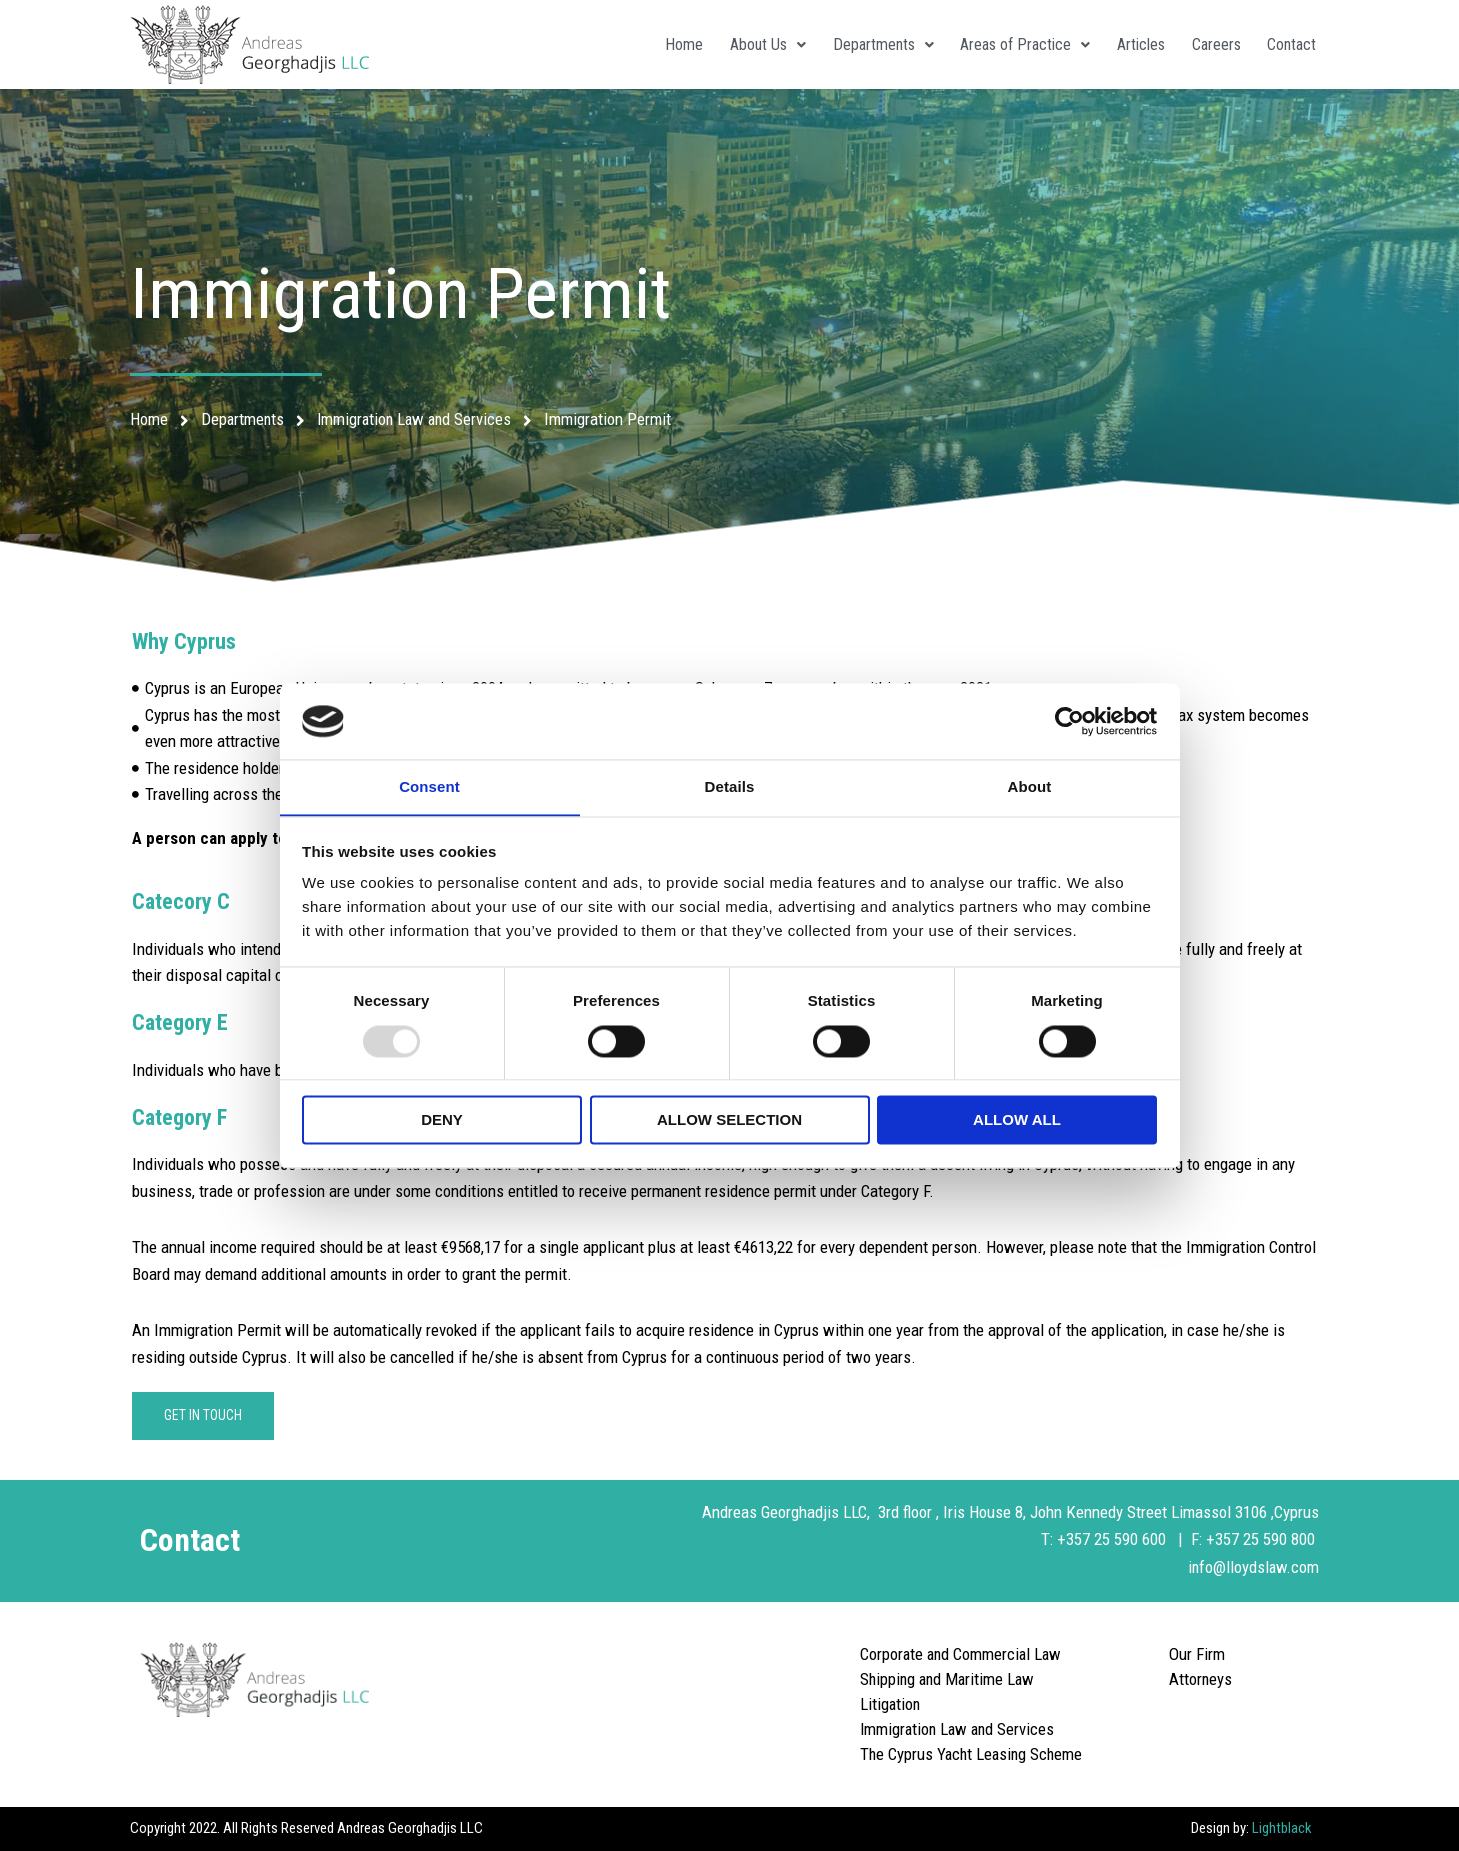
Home (662, 44)
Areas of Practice (1013, 44)
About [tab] (1030, 786)
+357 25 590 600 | (1124, 1539)
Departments (867, 44)
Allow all (1017, 1120)
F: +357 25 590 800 (1255, 1539)
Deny (442, 1120)
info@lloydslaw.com (1252, 1567)
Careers (1210, 44)
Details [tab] (730, 786)
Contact (1289, 44)
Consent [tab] (429, 786)
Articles (1132, 44)
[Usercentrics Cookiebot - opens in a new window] (1069, 721)
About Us (749, 44)
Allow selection (729, 1120)
